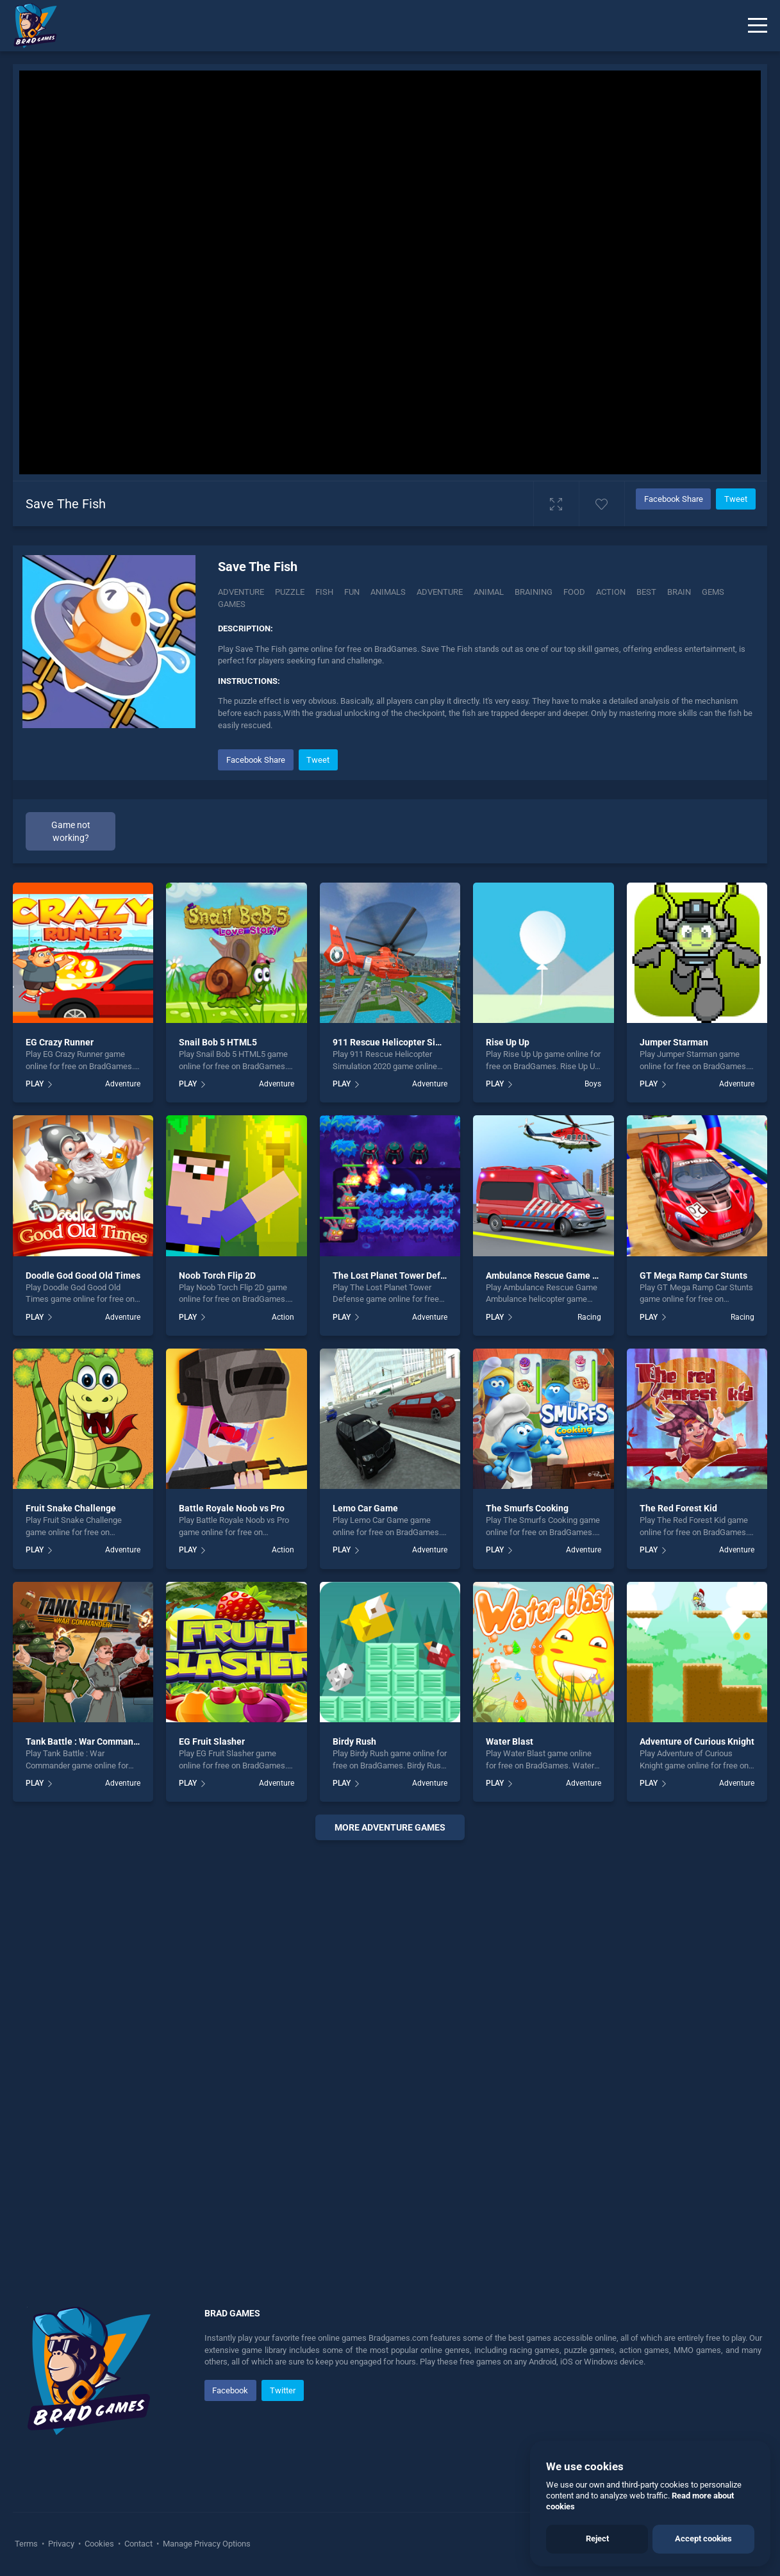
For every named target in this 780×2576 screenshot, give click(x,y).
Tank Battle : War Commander (86, 1741)
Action (283, 1317)
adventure (440, 592)
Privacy (61, 2543)
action (611, 592)
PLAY (35, 1083)
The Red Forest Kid (678, 1508)
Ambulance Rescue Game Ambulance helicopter (584, 1275)
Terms (27, 2543)
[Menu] (757, 25)
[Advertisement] (390, 2038)
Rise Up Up (507, 1042)
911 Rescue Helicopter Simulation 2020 (413, 1042)
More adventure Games (390, 1827)
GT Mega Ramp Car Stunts (693, 1275)
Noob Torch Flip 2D (217, 1275)
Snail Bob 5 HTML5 (218, 1042)
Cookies (99, 2543)
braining (533, 592)
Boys (593, 1083)
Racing (589, 1317)
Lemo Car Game (365, 1508)
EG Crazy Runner (60, 1042)
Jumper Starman (674, 1042)
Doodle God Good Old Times (83, 1275)
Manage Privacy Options (206, 2543)
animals (388, 592)
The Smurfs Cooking (527, 1508)
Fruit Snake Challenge (71, 1508)
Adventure (241, 592)
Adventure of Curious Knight (697, 1741)
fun (352, 592)
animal (489, 592)
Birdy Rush (354, 1741)
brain (679, 592)
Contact (138, 2543)
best (646, 592)
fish (324, 592)
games (231, 604)
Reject (597, 2538)
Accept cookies (703, 2538)
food (574, 592)
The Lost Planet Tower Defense (396, 1275)
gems (713, 592)
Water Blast (509, 1741)
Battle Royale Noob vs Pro (232, 1508)
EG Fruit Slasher (212, 1741)
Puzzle (289, 592)
